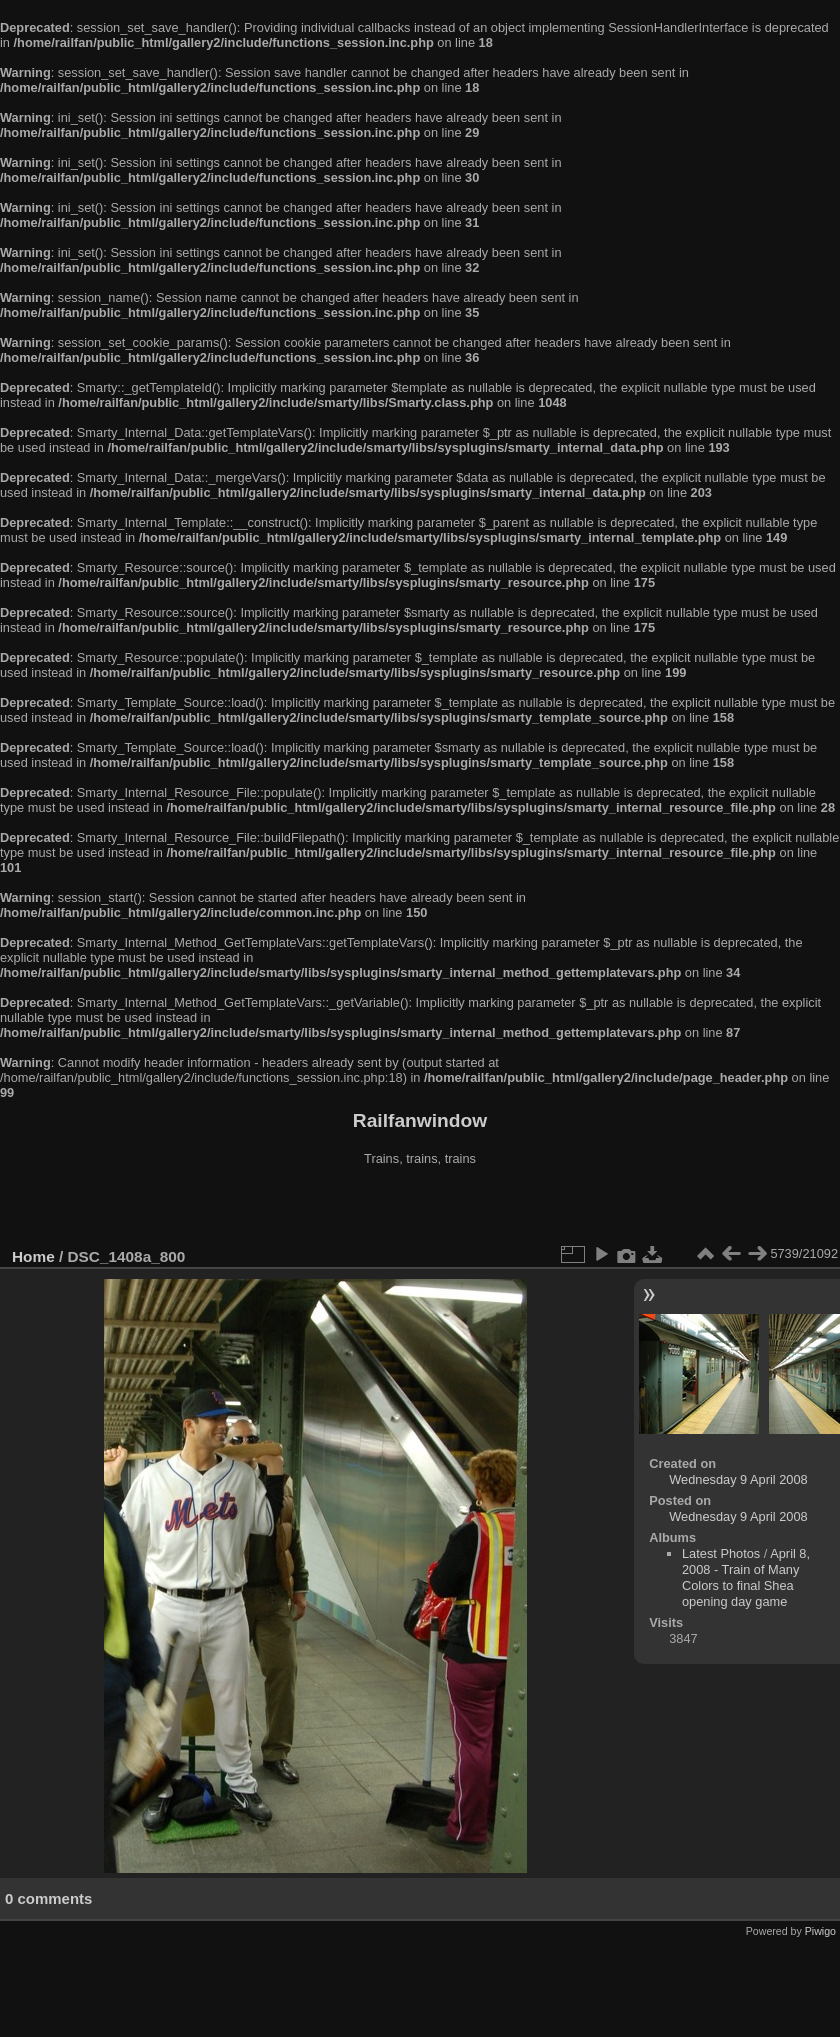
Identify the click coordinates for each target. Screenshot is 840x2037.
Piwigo (820, 1931)
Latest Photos (721, 1553)
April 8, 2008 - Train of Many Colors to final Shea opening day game (746, 1577)
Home (33, 1256)
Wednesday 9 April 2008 (738, 1479)
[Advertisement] (420, 1209)
